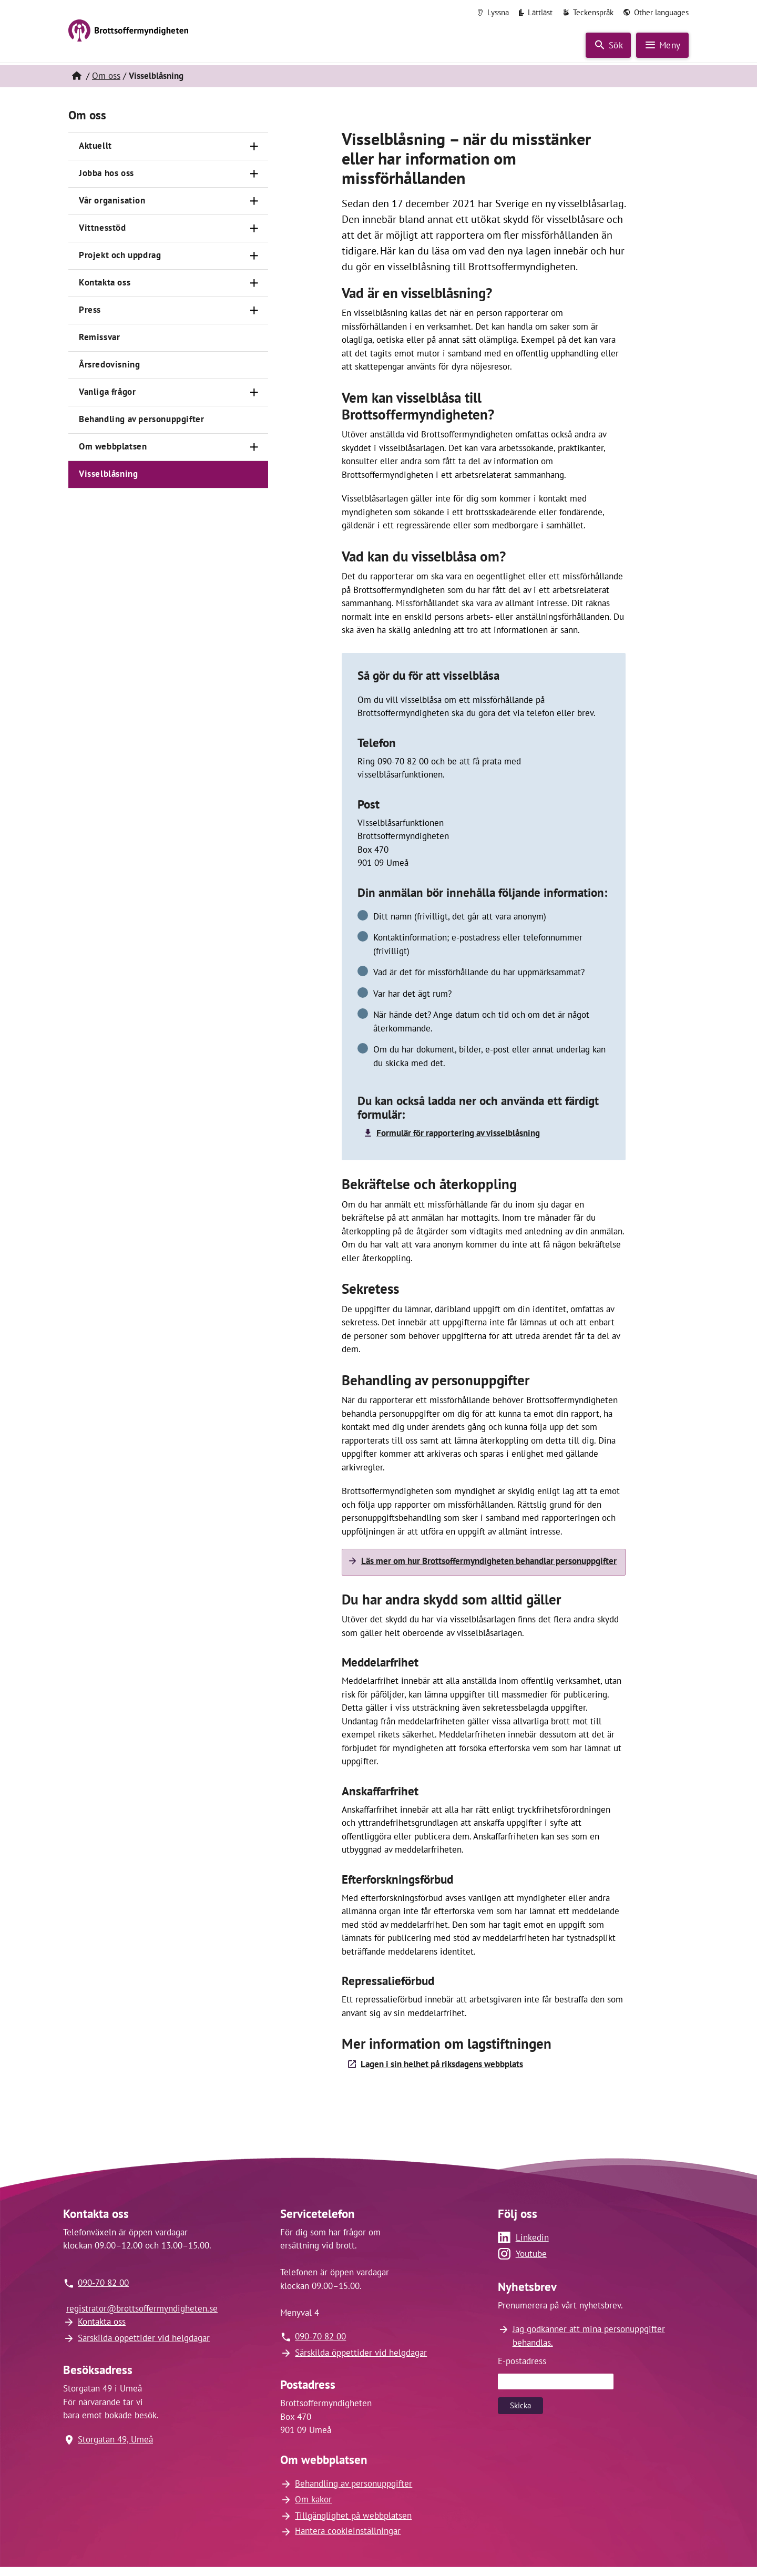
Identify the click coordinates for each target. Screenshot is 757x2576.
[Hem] (76, 74)
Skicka (520, 2403)
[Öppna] (254, 144)
